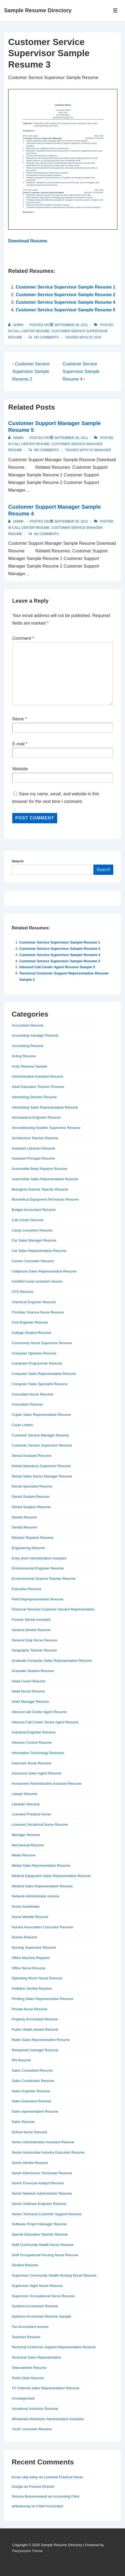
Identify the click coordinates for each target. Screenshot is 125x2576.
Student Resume (25, 2265)
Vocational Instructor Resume (35, 2409)
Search (17, 861)
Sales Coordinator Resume (33, 2081)
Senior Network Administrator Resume (42, 2193)
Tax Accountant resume (30, 2327)
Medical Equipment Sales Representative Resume (51, 1876)
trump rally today (25, 2477)
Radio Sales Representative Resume (41, 2040)
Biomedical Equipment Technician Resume (45, 1199)
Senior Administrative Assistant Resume (43, 2142)
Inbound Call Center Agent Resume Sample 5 (57, 967)
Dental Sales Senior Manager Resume (42, 1476)
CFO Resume (22, 1292)
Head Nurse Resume (28, 1691)
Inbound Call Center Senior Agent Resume (45, 1722)
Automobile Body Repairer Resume (39, 1169)
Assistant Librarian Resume (33, 1148)
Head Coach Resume (28, 1681)
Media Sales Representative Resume (41, 1865)
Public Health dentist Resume (35, 2029)
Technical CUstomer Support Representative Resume (54, 2347)
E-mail (18, 744)
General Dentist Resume (31, 1630)
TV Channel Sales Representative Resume (45, 2388)
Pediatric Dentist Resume (32, 1988)
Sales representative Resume (35, 2111)
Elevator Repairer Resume (32, 1538)
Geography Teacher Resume (34, 1650)
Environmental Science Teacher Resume (44, 1579)
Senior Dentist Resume (30, 2163)
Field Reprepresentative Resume (37, 1599)
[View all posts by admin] (16, 325)
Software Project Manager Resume (39, 2224)
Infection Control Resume (32, 1742)
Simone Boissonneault (29, 2496)
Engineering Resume (28, 1548)
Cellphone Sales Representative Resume (44, 1271)
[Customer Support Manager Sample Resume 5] (71, 438)
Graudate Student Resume (33, 1671)
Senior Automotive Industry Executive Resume (48, 2152)
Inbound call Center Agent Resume (39, 1712)
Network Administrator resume (35, 1896)
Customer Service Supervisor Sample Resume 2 (65, 294)
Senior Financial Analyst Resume (38, 2183)
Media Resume (23, 1855)
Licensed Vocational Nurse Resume (40, 1824)
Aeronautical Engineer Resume (36, 1117)
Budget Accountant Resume (34, 1210)
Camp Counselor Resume (32, 1230)
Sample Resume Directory (38, 10)
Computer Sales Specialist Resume (39, 1384)
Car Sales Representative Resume (39, 1251)
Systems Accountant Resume (35, 2306)
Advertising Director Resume (34, 1097)
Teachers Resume (26, 2337)
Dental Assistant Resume (31, 1456)
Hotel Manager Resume (30, 1702)
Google (17, 2487)
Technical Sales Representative (36, 2357)
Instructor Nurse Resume (31, 1763)
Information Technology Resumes (38, 1753)
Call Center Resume (31, 331)
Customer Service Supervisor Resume (42, 1445)
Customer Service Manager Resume (40, 1435)
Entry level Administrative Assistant (39, 1558)
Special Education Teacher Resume (40, 2234)
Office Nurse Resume (28, 1968)
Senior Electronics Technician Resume (42, 2173)
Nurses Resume (24, 1937)
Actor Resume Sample (29, 1066)
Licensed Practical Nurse (31, 1814)
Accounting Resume (27, 1046)
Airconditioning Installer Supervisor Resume (46, 1128)
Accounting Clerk (66, 2496)
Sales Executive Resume (31, 2101)
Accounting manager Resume (35, 1035)
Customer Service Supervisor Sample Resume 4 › (81, 371)
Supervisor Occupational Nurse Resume (43, 2296)
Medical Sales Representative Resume (42, 1886)
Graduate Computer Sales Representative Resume (52, 1661)
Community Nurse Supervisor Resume (42, 1343)
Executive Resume (26, 1589)
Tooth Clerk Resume (28, 2378)
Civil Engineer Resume (30, 1322)
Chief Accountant (49, 2506)
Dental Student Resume (30, 1497)
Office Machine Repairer (31, 1958)
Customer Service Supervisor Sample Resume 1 (65, 287)
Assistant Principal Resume (33, 1158)
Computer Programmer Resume (37, 1363)
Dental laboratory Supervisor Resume (41, 1466)
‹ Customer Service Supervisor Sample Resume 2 (31, 371)
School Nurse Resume (29, 2132)
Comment (23, 638)
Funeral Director (41, 2487)
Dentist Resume (24, 1517)
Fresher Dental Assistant (31, 1620)
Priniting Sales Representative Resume (42, 1999)
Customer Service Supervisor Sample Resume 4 (65, 302)
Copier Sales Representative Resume (41, 1415)
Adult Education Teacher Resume (38, 1087)
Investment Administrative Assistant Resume (46, 1783)
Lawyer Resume (24, 1794)
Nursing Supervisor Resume (34, 1947)
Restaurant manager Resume (35, 2050)
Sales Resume (23, 2122)
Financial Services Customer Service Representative (53, 1609)
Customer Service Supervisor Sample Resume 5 (65, 310)
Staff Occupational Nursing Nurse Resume (45, 2255)
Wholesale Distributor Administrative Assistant (48, 2419)
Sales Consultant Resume (32, 2070)
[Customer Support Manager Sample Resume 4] (71, 521)
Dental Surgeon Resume (31, 1507)
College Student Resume (31, 1333)
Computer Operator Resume (34, 1353)
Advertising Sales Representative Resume (45, 1107)
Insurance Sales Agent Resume (36, 1773)
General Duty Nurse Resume (34, 1640)
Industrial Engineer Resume (33, 1732)
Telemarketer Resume (29, 2368)
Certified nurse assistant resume (37, 1281)
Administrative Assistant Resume (37, 1076)
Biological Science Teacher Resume (40, 1189)
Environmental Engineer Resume (38, 1568)
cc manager (100, 450)
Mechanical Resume (28, 1845)
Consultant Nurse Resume (32, 1394)
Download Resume (27, 241)
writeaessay (21, 2506)
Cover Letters (22, 1425)
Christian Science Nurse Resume (38, 1312)
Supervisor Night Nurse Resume (37, 2286)
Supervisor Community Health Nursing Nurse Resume (54, 2275)
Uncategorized (23, 2398)
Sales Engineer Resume (31, 2091)
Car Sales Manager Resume (34, 1240)
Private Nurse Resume (29, 2009)
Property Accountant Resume (35, 2019)
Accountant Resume (28, 1025)
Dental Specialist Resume (32, 1486)
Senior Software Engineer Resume (39, 2204)
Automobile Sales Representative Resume (45, 1179)
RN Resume (21, 2060)
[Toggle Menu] (115, 10)
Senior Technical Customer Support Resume (46, 2214)
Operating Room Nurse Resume (37, 1978)
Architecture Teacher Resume (35, 1138)
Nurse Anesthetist (25, 1906)
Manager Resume (26, 1835)
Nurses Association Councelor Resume (42, 1927)
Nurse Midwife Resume (30, 1917)
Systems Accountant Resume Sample (41, 2316)
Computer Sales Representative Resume (44, 1374)
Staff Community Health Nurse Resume (43, 2245)
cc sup (95, 337)
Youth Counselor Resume (32, 2429)
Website (20, 769)
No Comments (46, 337)
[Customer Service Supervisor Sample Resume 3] (71, 325)
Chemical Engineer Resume (34, 1302)
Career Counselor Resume (33, 1261)
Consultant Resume (27, 1404)
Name (18, 719)
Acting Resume (24, 1056)
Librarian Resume (26, 1804)
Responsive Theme (27, 2551)
